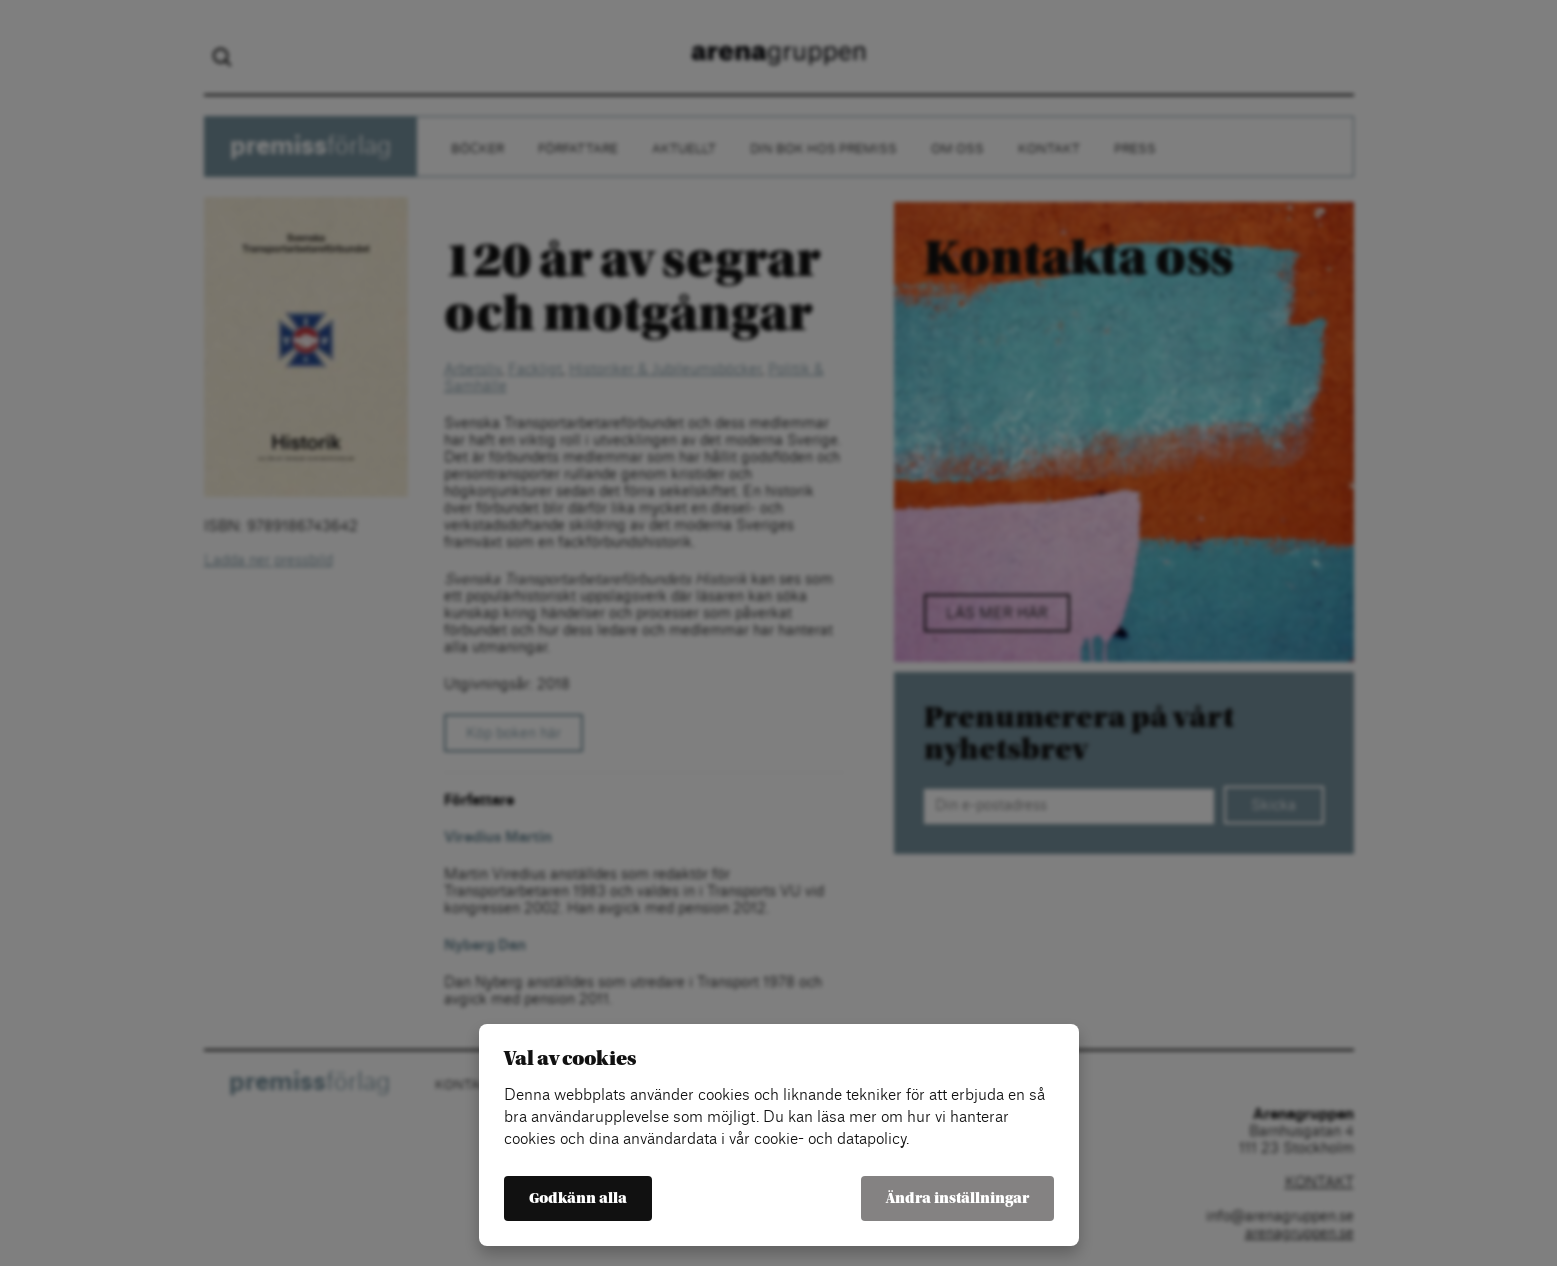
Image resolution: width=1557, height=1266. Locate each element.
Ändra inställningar (957, 1198)
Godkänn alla (578, 1198)
